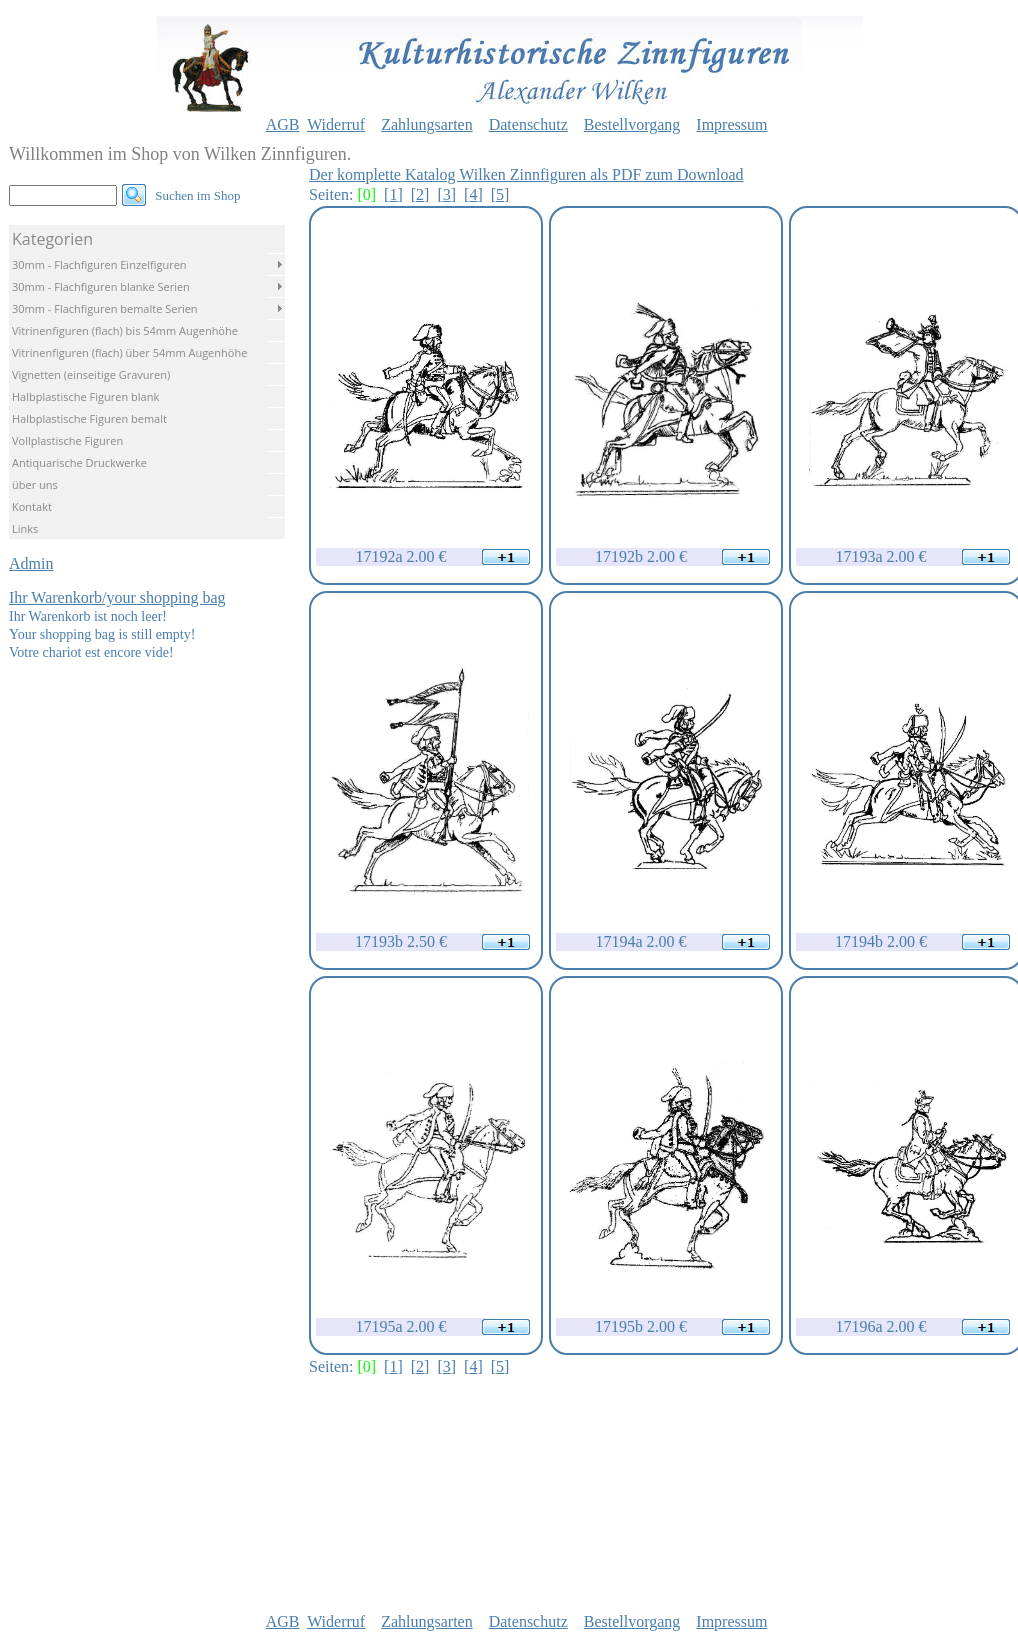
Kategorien (52, 239)
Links (25, 528)
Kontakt (32, 506)
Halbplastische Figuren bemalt (89, 418)
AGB (283, 124)
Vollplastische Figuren (67, 440)
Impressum (731, 124)
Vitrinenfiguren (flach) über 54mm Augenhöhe (129, 352)
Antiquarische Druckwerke (79, 462)
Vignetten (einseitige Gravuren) (91, 374)
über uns (35, 484)
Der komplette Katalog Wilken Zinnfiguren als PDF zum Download (526, 174)
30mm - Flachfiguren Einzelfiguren (99, 264)
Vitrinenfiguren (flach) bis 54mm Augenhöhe (125, 330)
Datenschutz (528, 124)
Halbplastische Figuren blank (85, 396)
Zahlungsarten (427, 124)
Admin (31, 563)
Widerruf (336, 124)
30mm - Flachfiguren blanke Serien (101, 286)
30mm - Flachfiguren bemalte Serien (105, 308)
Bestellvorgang (632, 124)
